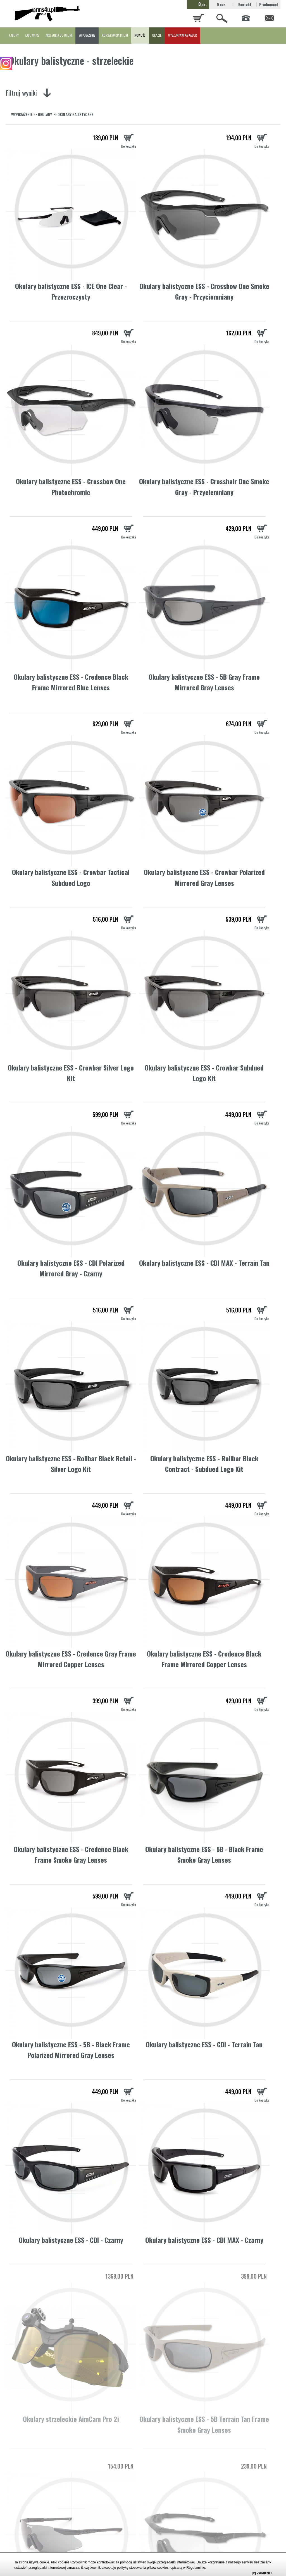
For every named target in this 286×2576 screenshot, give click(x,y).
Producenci (268, 4)
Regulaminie (196, 2568)
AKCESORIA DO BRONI (59, 35)
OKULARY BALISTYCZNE (75, 114)
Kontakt (244, 4)
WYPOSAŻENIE (87, 35)
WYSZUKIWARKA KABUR (182, 35)
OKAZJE (156, 35)
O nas (221, 4)
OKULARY (45, 114)
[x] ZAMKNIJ (261, 2573)
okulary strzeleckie (247, 2410)
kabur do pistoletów (251, 2540)
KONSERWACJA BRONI (115, 35)
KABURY (14, 35)
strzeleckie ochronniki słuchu (176, 2540)
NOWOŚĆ (140, 35)
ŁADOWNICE (32, 35)
